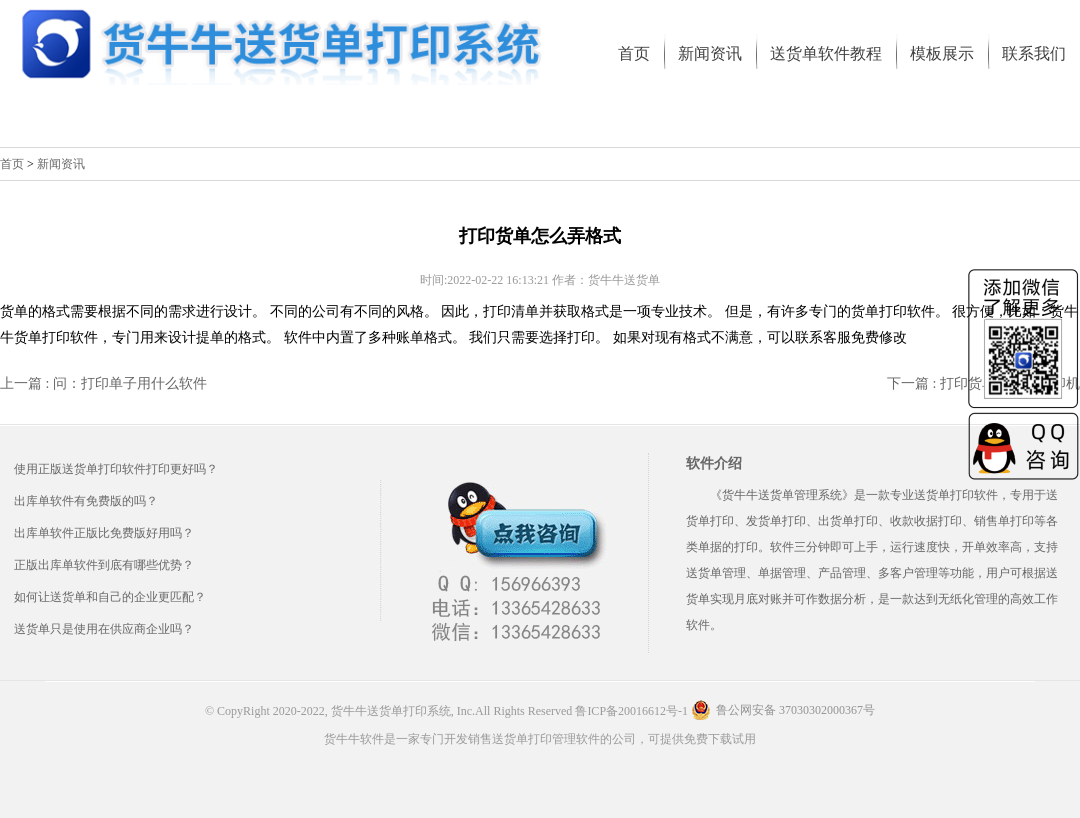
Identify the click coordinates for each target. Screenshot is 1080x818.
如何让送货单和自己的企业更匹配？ (110, 597)
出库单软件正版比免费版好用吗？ (104, 533)
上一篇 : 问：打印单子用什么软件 (103, 383)
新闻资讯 (61, 164)
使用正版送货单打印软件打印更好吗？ (116, 469)
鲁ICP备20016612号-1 (631, 711)
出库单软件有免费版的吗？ (86, 501)
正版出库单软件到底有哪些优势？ (104, 565)
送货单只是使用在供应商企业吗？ (104, 629)
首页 (12, 164)
